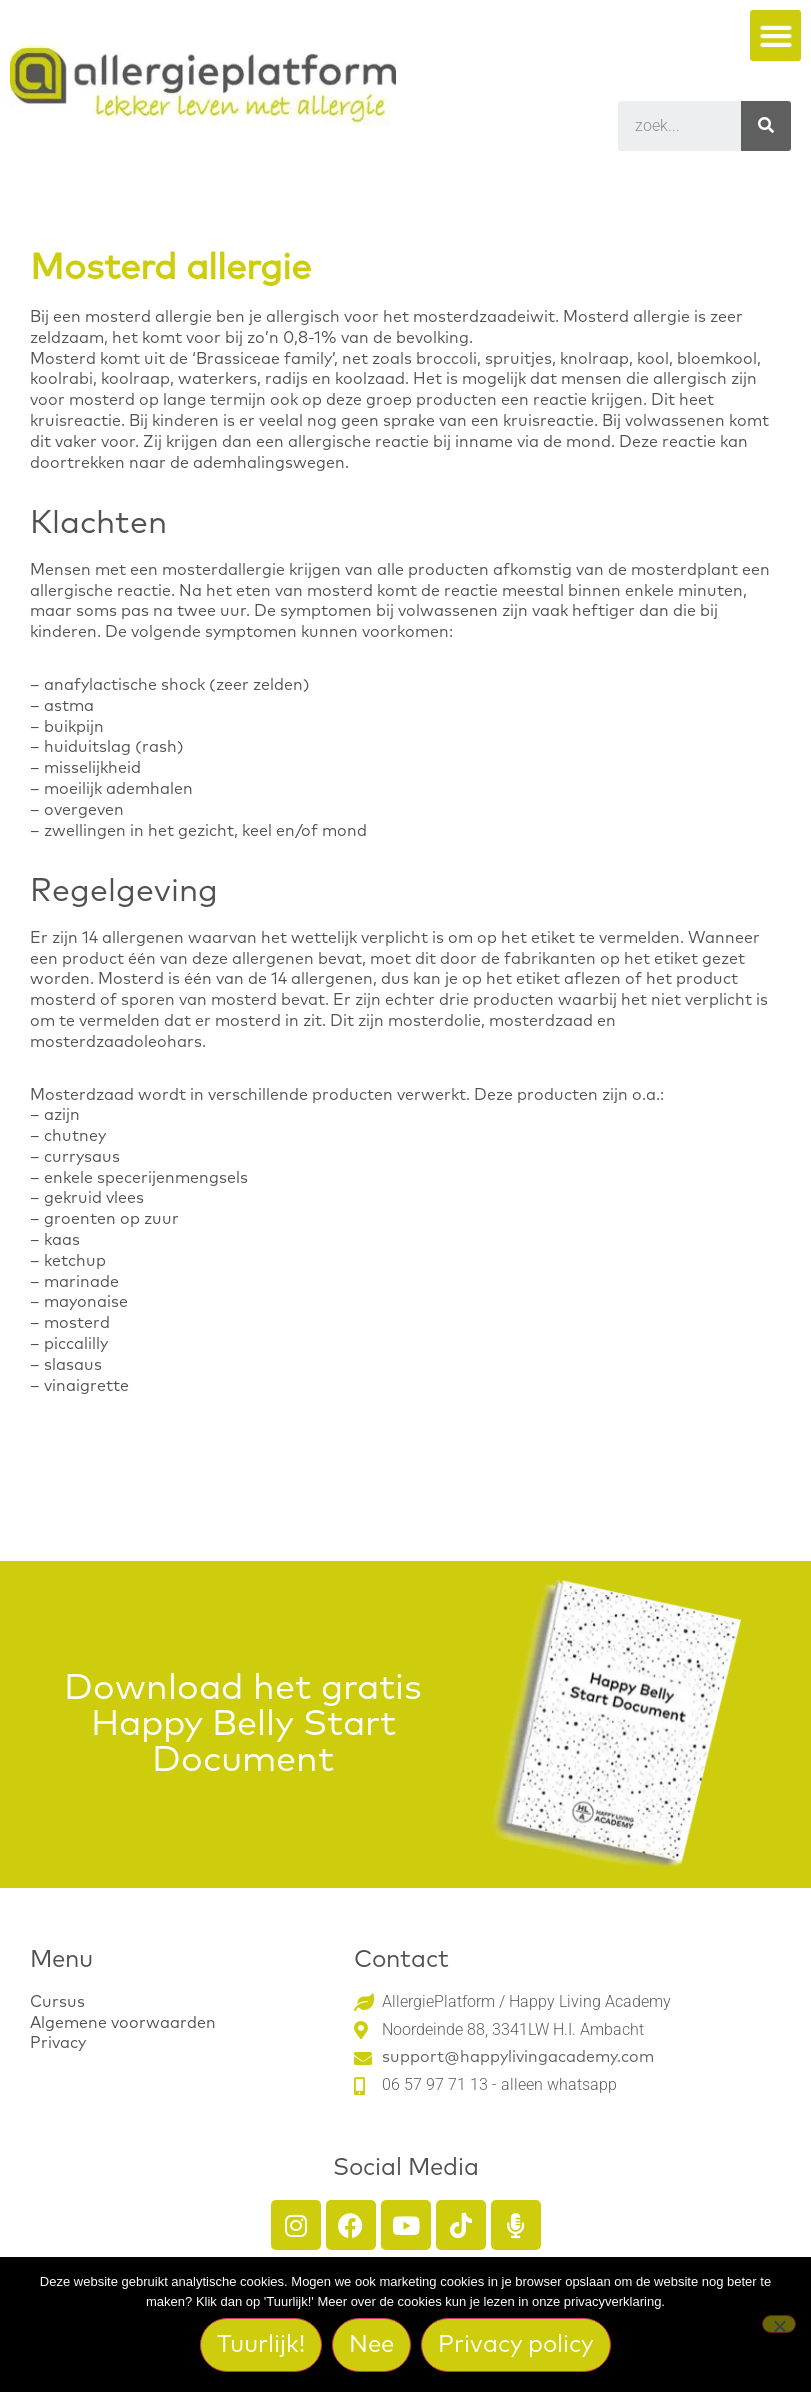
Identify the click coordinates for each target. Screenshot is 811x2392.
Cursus (57, 2002)
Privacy (58, 2043)
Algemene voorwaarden (123, 2023)
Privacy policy (516, 2345)
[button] (775, 35)
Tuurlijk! (261, 2345)
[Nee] (779, 2324)
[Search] (766, 126)
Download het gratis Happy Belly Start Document (243, 1725)
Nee (371, 2345)
